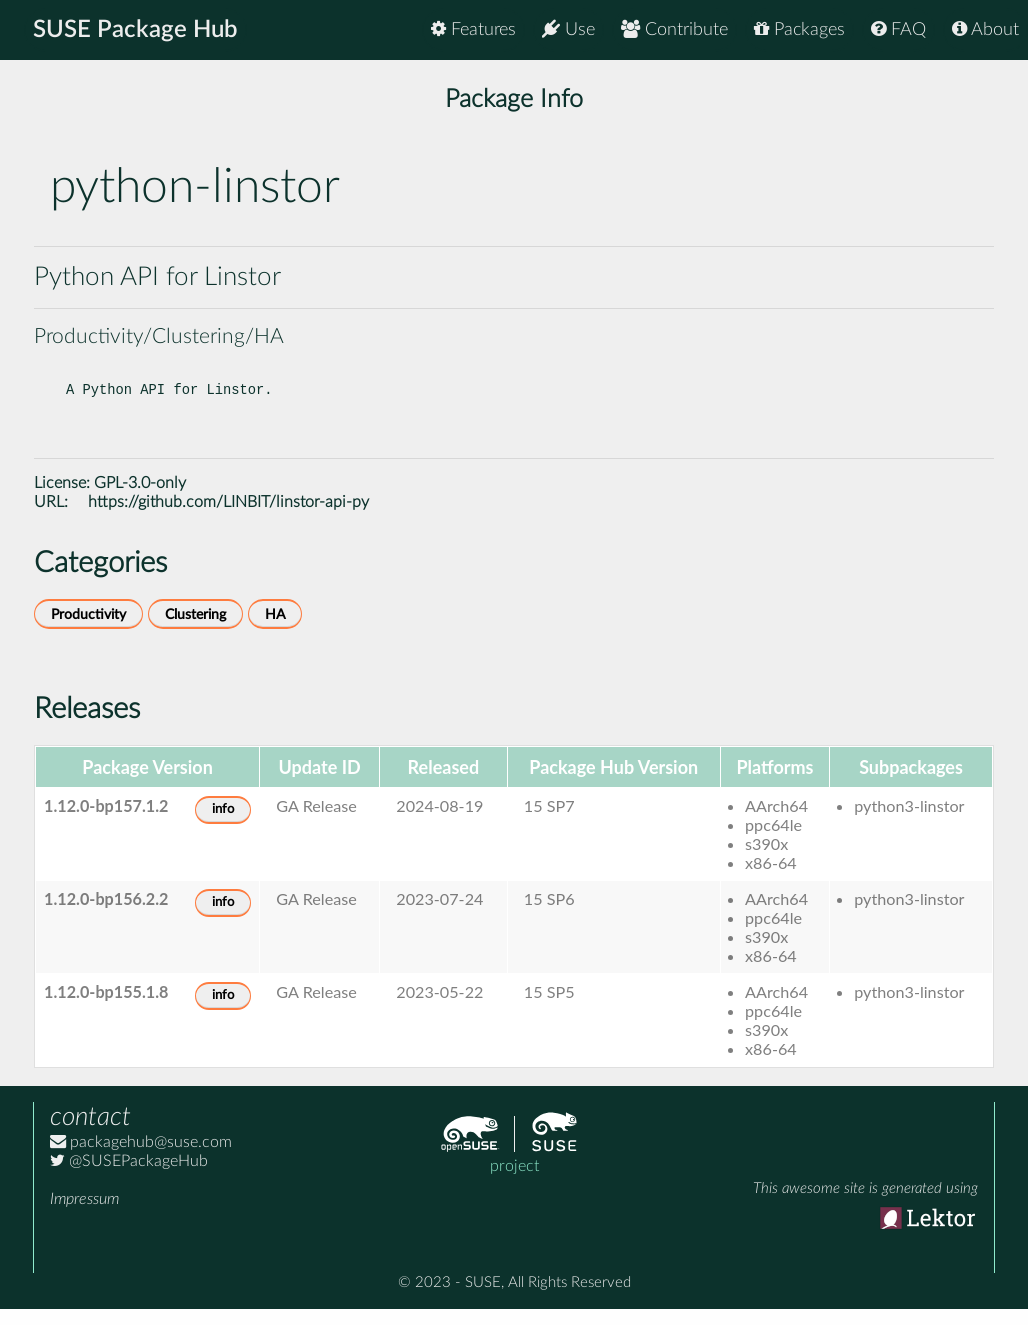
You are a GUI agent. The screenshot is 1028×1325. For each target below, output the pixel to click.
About (985, 29)
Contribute (674, 29)
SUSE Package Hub (135, 30)
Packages (799, 29)
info (223, 825)
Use (568, 29)
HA (275, 630)
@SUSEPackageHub (129, 1177)
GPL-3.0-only (140, 499)
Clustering (195, 630)
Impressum (84, 1215)
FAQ (898, 29)
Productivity (88, 630)
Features (473, 29)
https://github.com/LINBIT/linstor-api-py (228, 518)
